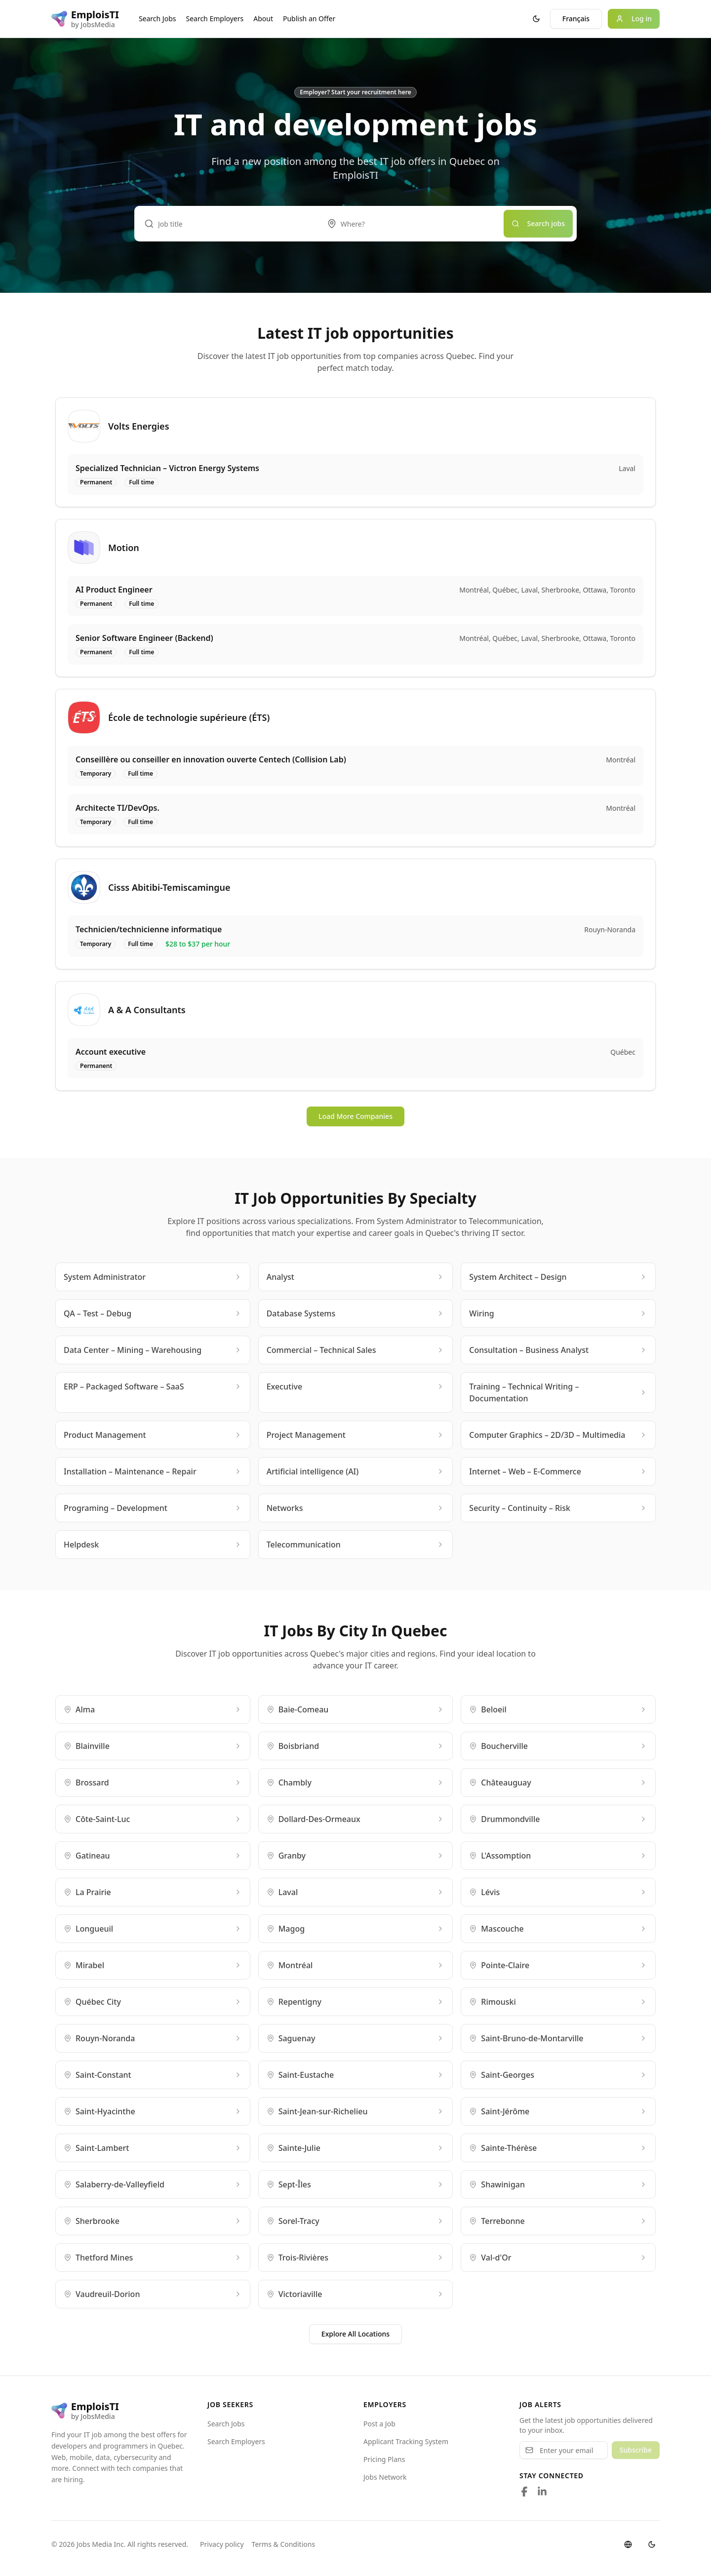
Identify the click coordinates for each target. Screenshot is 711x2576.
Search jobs (538, 223)
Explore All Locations (355, 2333)
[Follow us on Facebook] (524, 2492)
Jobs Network (385, 2477)
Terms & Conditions (284, 2544)
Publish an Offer (309, 18)
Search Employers (214, 18)
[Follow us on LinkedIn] (542, 2492)
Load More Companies (355, 1116)
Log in (634, 18)
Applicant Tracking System (405, 2441)
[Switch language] (628, 2544)
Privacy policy (222, 2544)
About (263, 18)
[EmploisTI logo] (85, 19)
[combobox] (410, 224)
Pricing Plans (384, 2459)
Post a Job (379, 2423)
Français (576, 18)
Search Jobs (157, 18)
